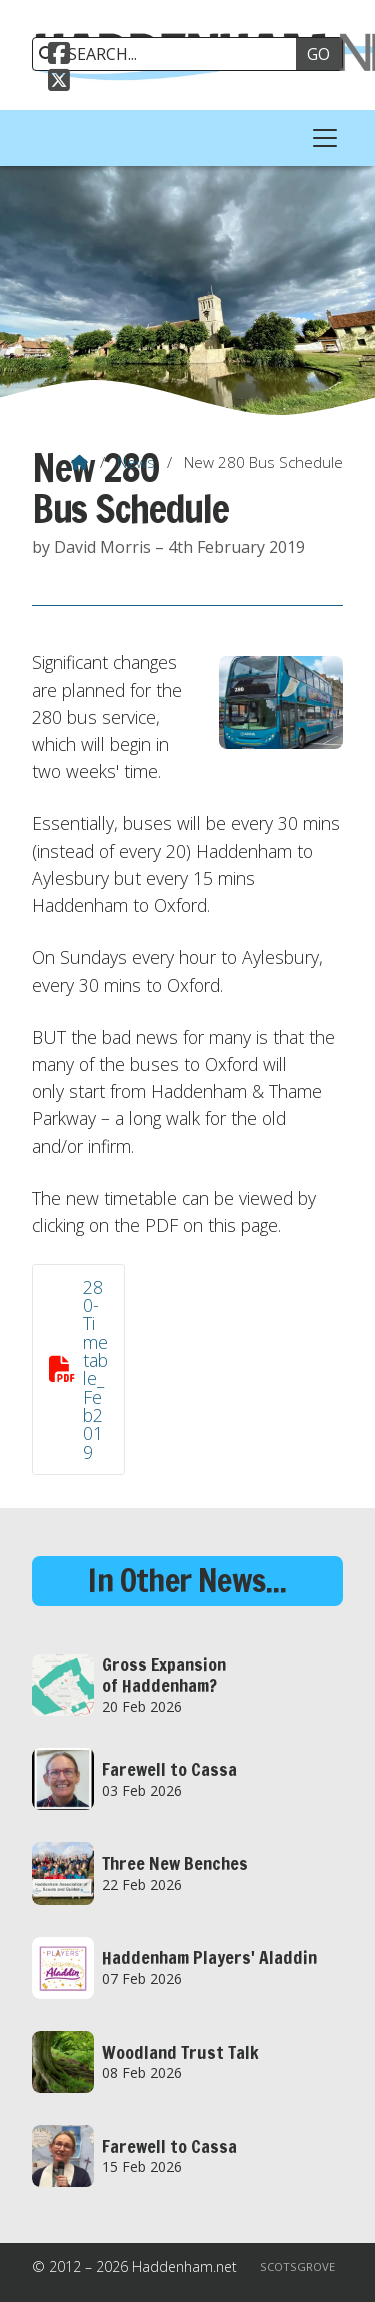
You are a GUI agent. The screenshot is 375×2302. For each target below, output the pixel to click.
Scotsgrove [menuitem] (297, 2266)
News (136, 462)
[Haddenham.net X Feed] (59, 83)
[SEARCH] (171, 54)
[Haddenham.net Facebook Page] (59, 56)
